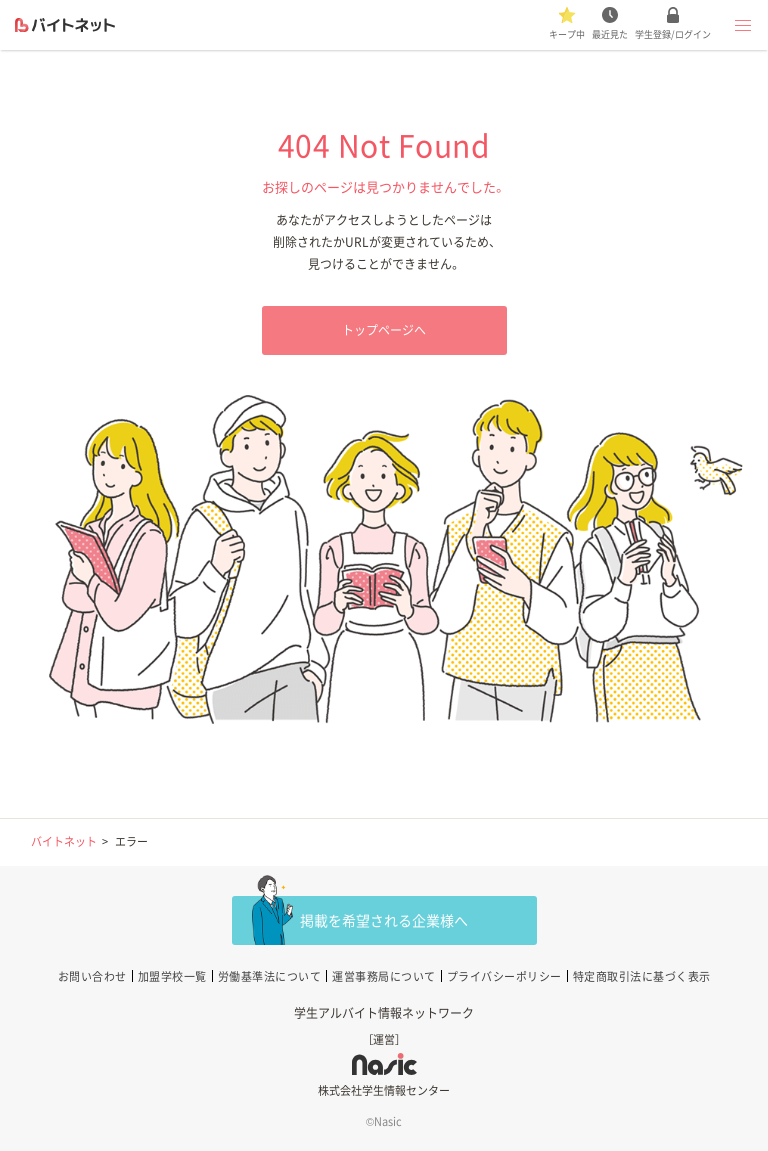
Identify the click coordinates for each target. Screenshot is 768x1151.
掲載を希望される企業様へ (384, 920)
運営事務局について (384, 976)
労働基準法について (270, 976)
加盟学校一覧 (172, 976)
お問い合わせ (92, 976)
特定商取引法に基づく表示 (642, 976)
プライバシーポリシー (504, 976)
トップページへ (384, 330)
